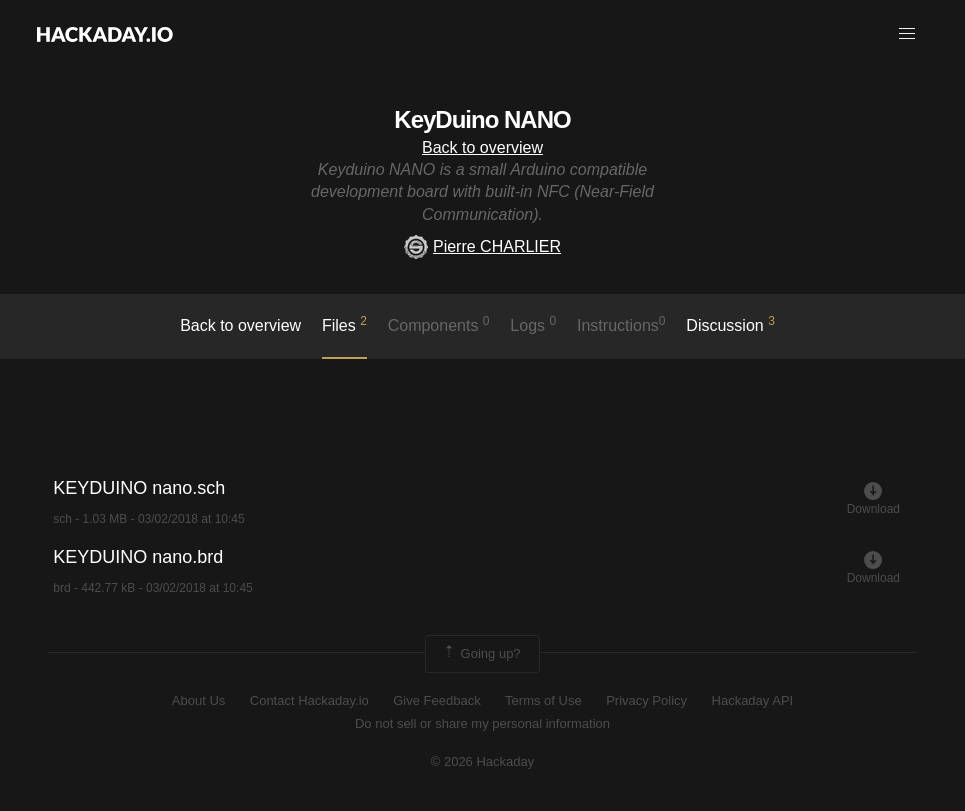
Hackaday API (753, 700)
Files (344, 324)
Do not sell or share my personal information (482, 723)
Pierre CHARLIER (482, 246)
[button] (907, 34)
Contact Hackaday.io (309, 700)
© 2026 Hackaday (483, 761)
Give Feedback (436, 700)
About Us (198, 700)
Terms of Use (543, 700)
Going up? (481, 654)
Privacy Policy (646, 700)
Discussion (730, 324)
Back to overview (482, 147)
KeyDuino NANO (482, 119)
